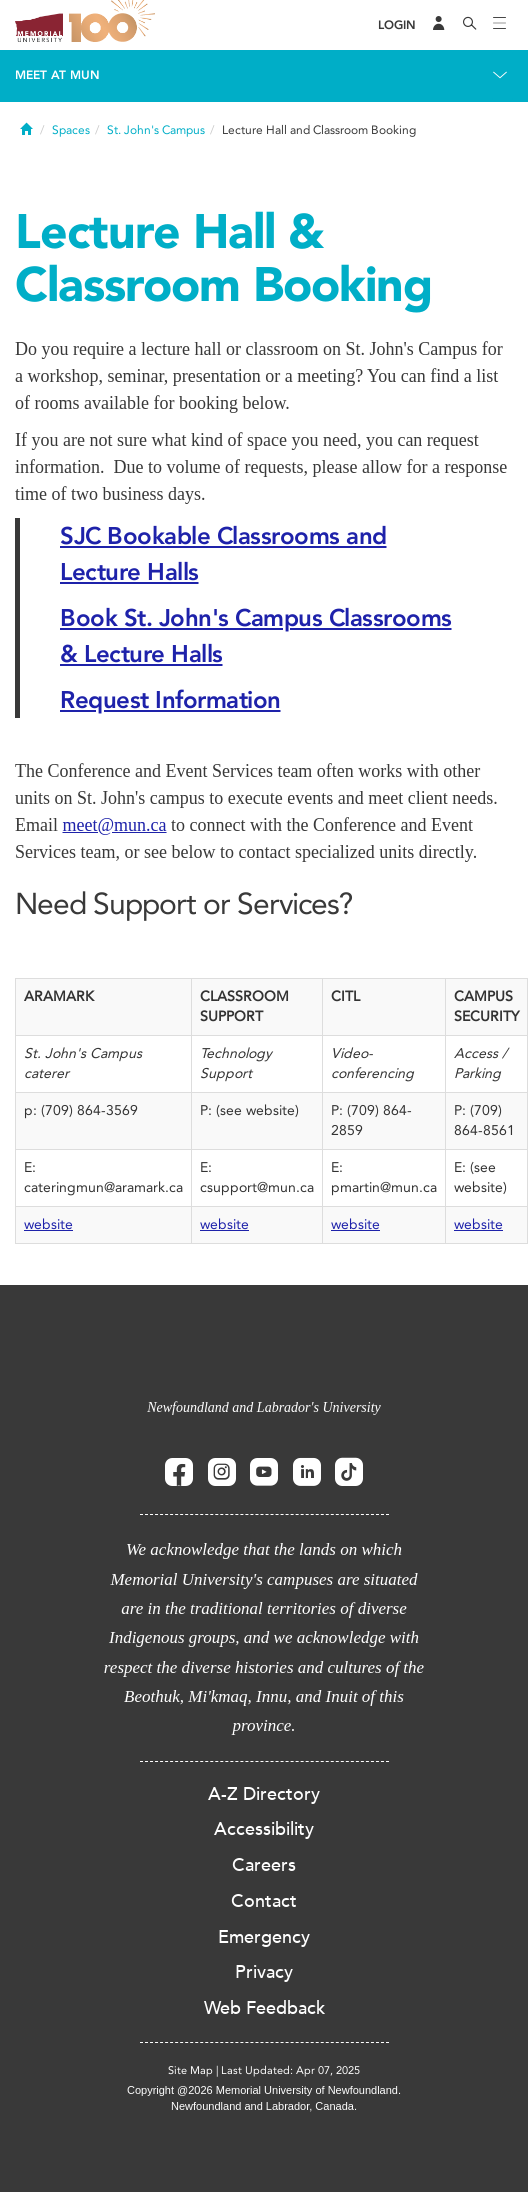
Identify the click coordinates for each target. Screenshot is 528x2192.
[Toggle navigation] (500, 25)
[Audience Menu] (439, 25)
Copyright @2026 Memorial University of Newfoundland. (264, 2090)
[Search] (470, 25)
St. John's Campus (156, 130)
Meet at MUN (57, 75)
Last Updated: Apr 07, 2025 (290, 2070)
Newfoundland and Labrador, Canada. (264, 2106)
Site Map (190, 2070)
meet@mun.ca (115, 825)
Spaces (71, 130)
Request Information (170, 699)
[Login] (397, 25)
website (48, 1224)
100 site (115, 25)
